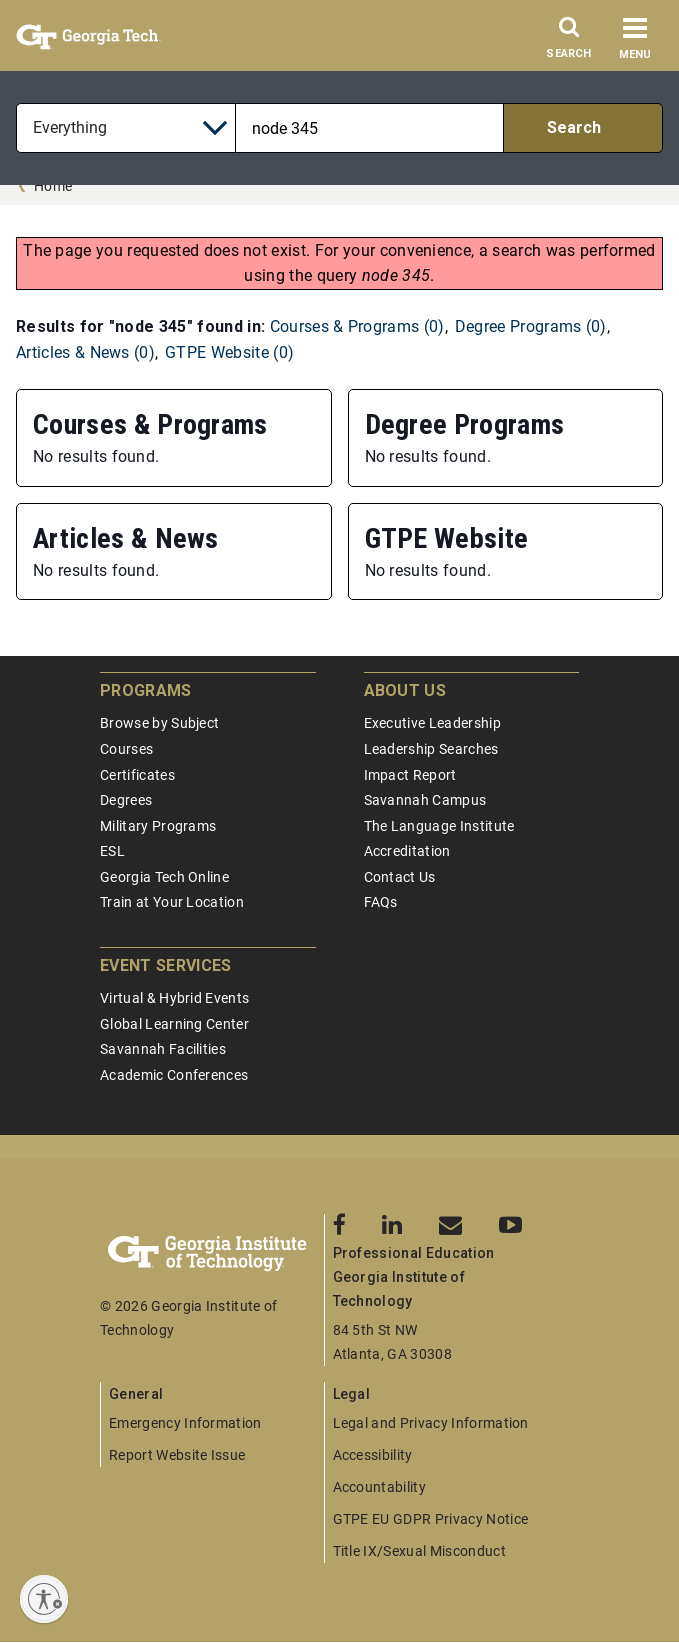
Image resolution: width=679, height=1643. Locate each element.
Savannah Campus (425, 800)
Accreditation (407, 851)
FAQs (381, 902)
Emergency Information (185, 1423)
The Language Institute (439, 826)
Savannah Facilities (163, 1049)
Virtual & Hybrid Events (174, 998)
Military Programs (158, 826)
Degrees (126, 800)
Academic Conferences (174, 1075)
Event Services (165, 965)
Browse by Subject (159, 723)
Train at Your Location (172, 902)
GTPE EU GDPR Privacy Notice (431, 1519)
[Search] (569, 43)
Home (53, 186)
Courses (126, 749)
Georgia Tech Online (164, 877)
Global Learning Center (174, 1024)
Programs (146, 690)
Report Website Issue (177, 1455)
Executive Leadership (432, 723)
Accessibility (373, 1455)
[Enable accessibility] (44, 1599)
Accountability (379, 1487)
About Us (405, 690)
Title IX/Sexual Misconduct (419, 1551)
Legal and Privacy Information (431, 1423)
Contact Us (400, 877)
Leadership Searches (431, 749)
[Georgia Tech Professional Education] (212, 1254)
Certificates (137, 775)
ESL (112, 851)
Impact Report (410, 775)
